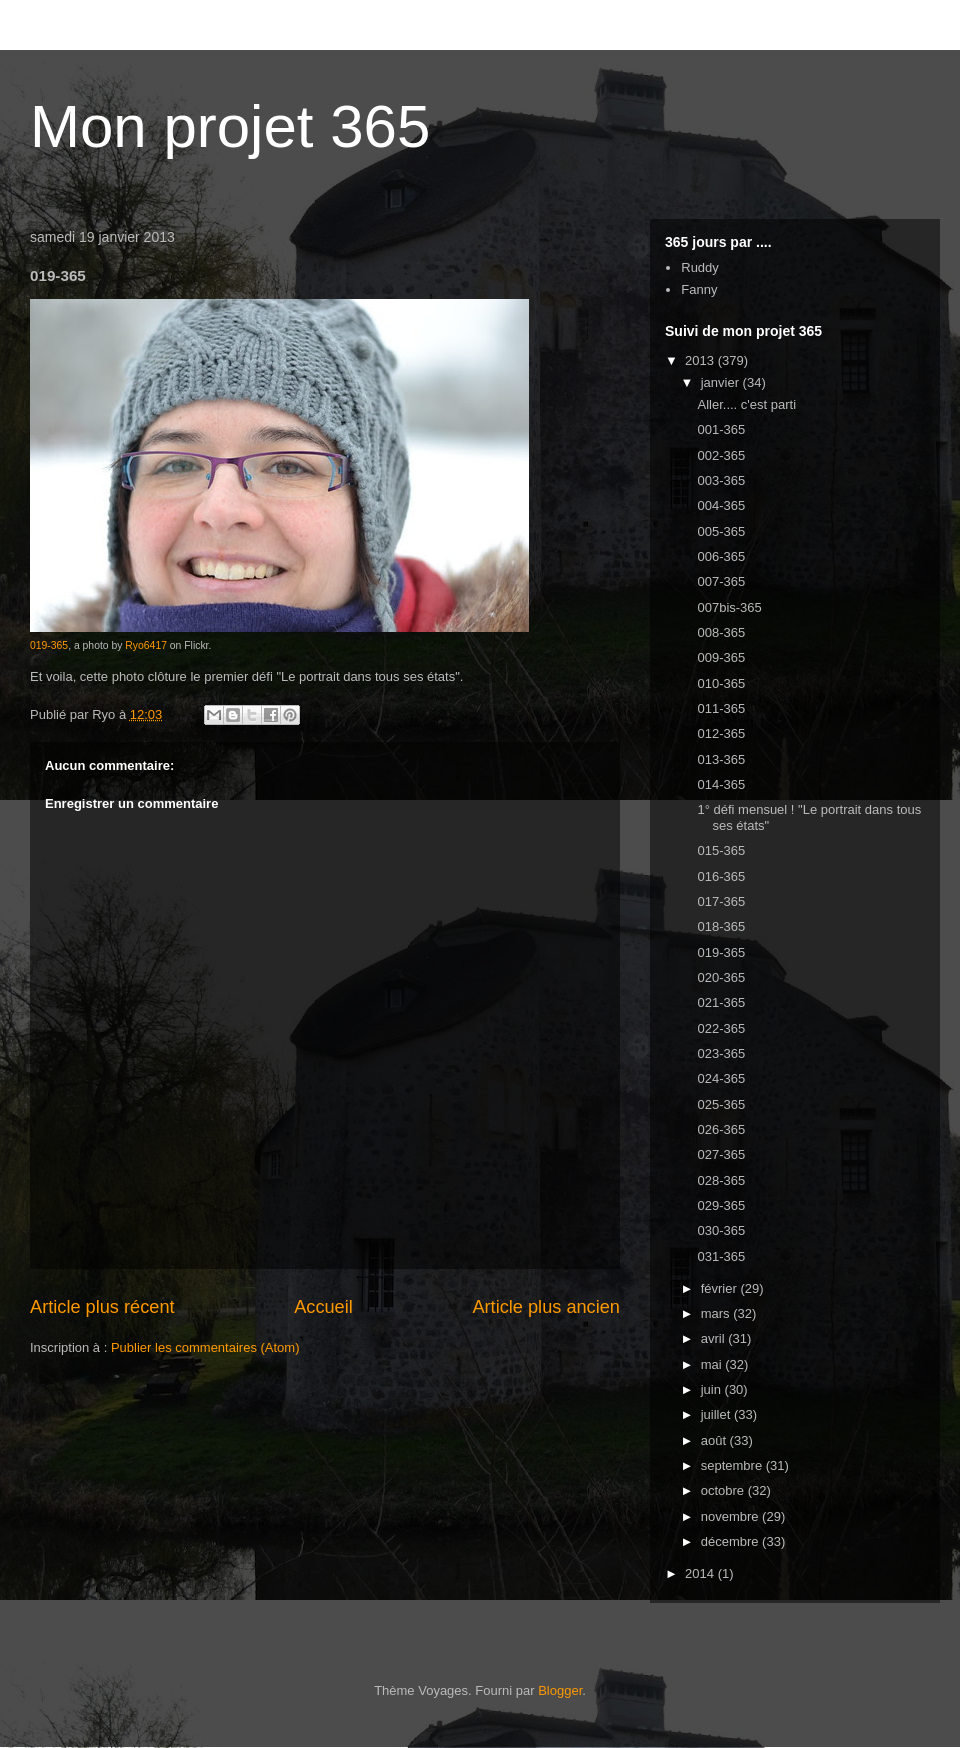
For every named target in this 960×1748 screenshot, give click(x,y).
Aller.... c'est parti (746, 404)
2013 (701, 360)
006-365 (721, 556)
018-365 (721, 926)
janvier (722, 382)
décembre (731, 1541)
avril (714, 1338)
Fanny (699, 289)
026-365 (721, 1129)
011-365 (721, 708)
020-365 (721, 977)
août (715, 1440)
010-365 (721, 683)
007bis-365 (729, 607)
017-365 (721, 901)
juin (713, 1389)
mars (717, 1313)
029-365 (721, 1205)
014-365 (721, 784)
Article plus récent (102, 1307)
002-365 (721, 455)
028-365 (721, 1180)
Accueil (323, 1307)
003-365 (721, 480)
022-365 (721, 1028)
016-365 (721, 876)
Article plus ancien (546, 1307)
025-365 (721, 1104)
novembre (731, 1516)
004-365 (721, 505)
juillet (717, 1414)
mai (713, 1364)
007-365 (721, 581)
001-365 (721, 429)
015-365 (721, 850)
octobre (724, 1490)
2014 (701, 1573)
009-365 (721, 657)
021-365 (721, 1002)
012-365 (721, 733)
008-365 (721, 632)
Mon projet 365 (230, 126)
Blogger (560, 1690)
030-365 (721, 1230)
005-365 (721, 531)
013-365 (721, 759)
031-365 (721, 1256)
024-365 (721, 1078)
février (721, 1288)
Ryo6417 (146, 645)
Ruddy (700, 267)
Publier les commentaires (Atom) (205, 1347)
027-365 (721, 1154)
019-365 (49, 645)
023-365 (721, 1053)
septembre (733, 1465)
